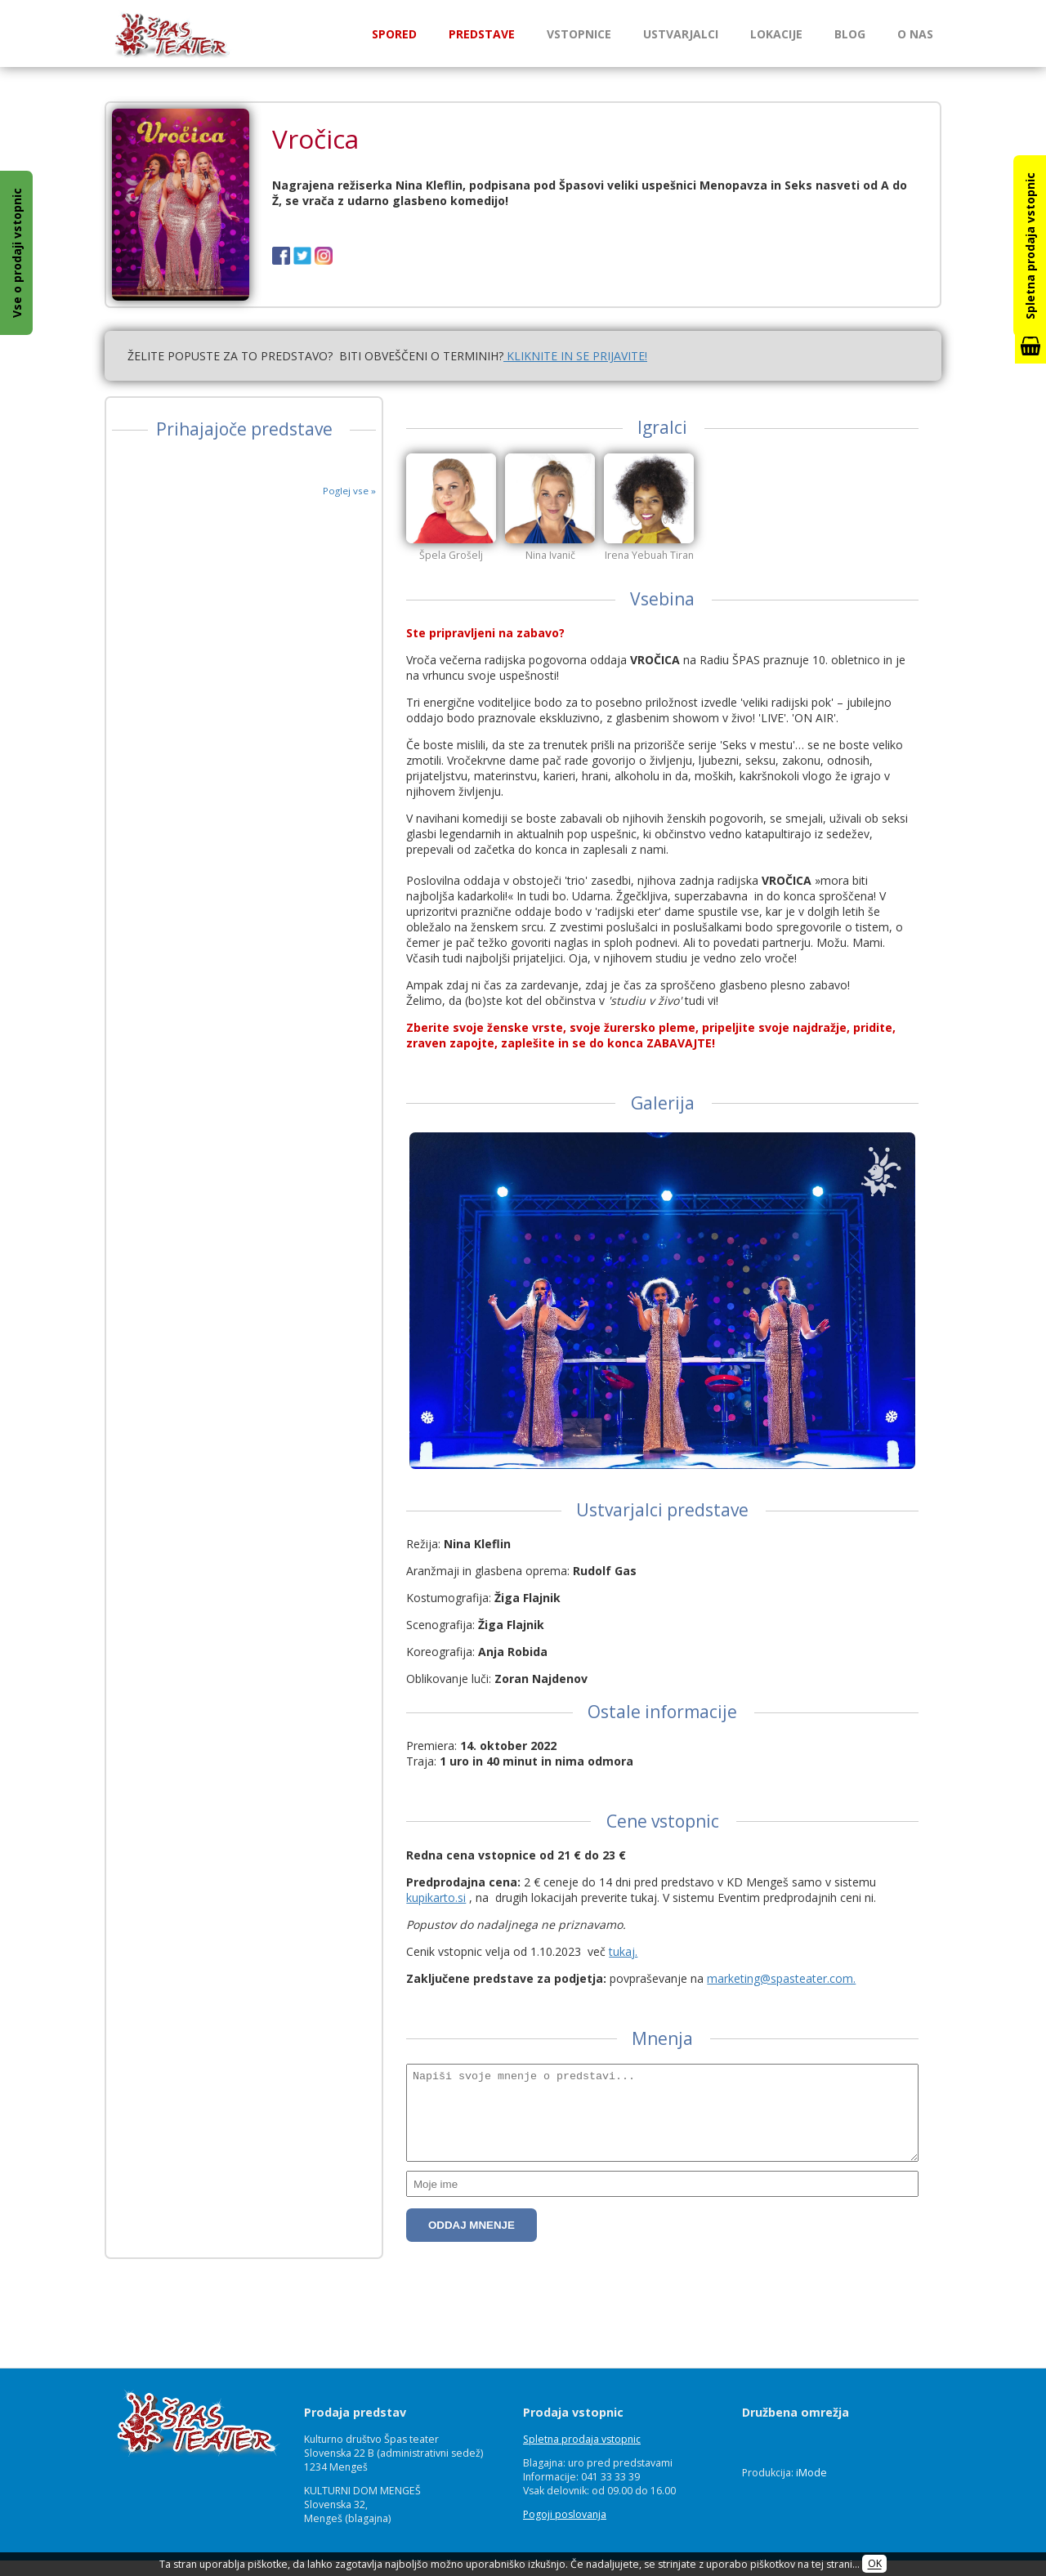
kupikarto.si (436, 1963)
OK (875, 2564)
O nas (915, 34)
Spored (394, 34)
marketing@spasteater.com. (781, 2043)
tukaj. (623, 2017)
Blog (849, 34)
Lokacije (776, 34)
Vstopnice (579, 34)
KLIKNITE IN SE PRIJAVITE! (575, 356)
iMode (811, 2473)
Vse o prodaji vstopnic (17, 253)
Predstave (482, 34)
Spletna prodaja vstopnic (582, 2439)
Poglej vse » (349, 490)
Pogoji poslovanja (564, 2514)
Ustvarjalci (680, 34)
